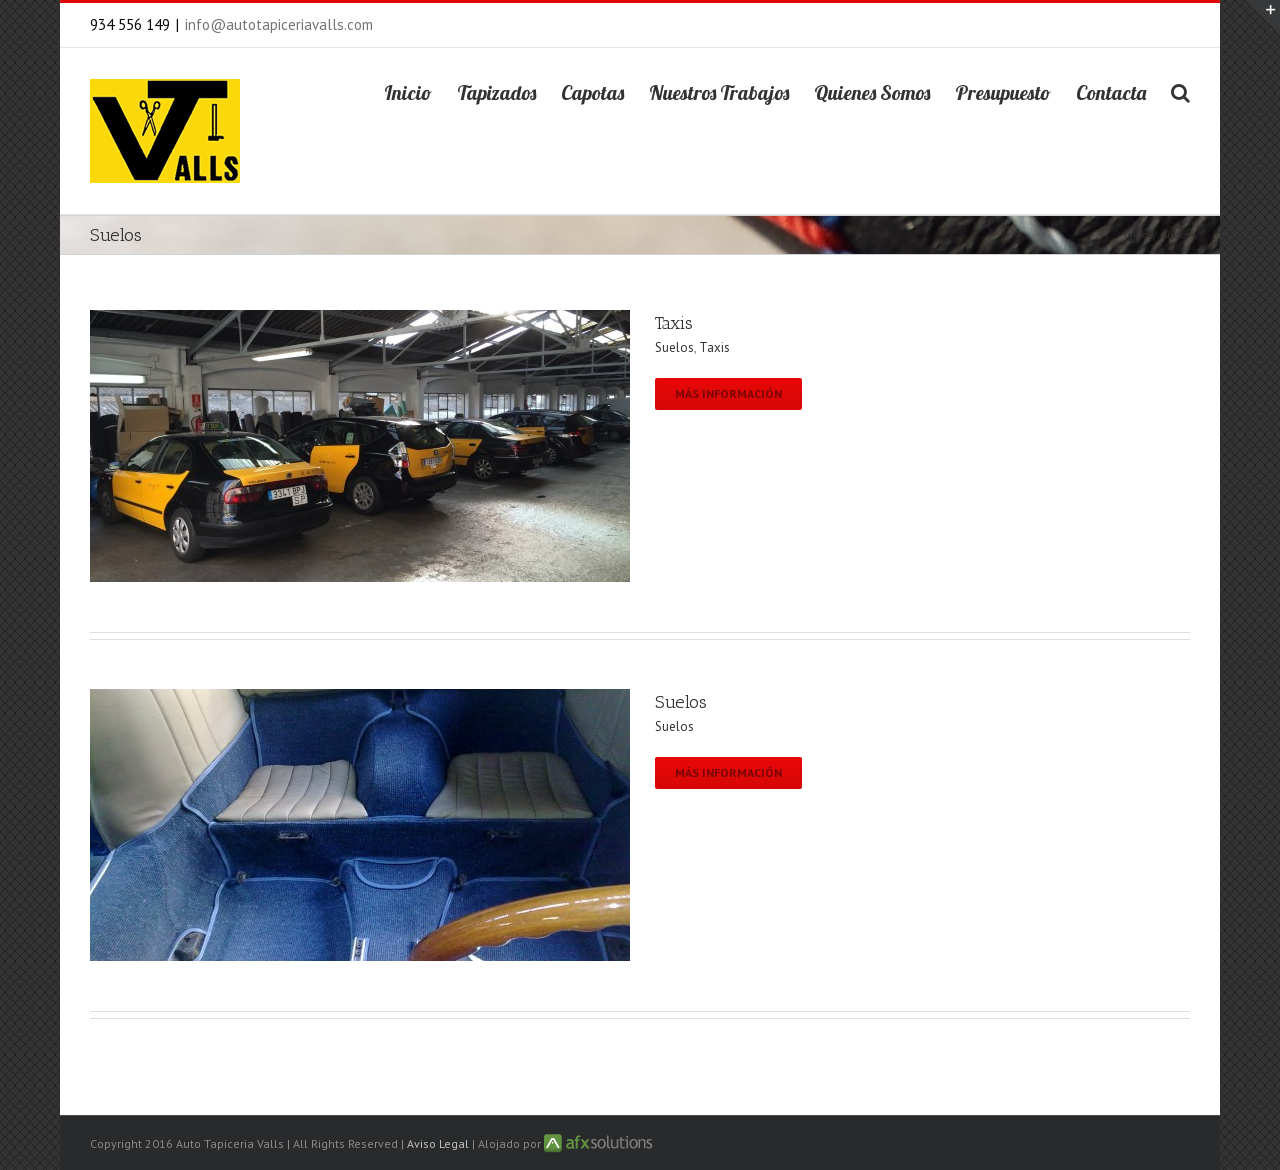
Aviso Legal (438, 1143)
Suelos (674, 347)
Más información (728, 393)
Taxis (674, 323)
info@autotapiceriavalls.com (279, 24)
